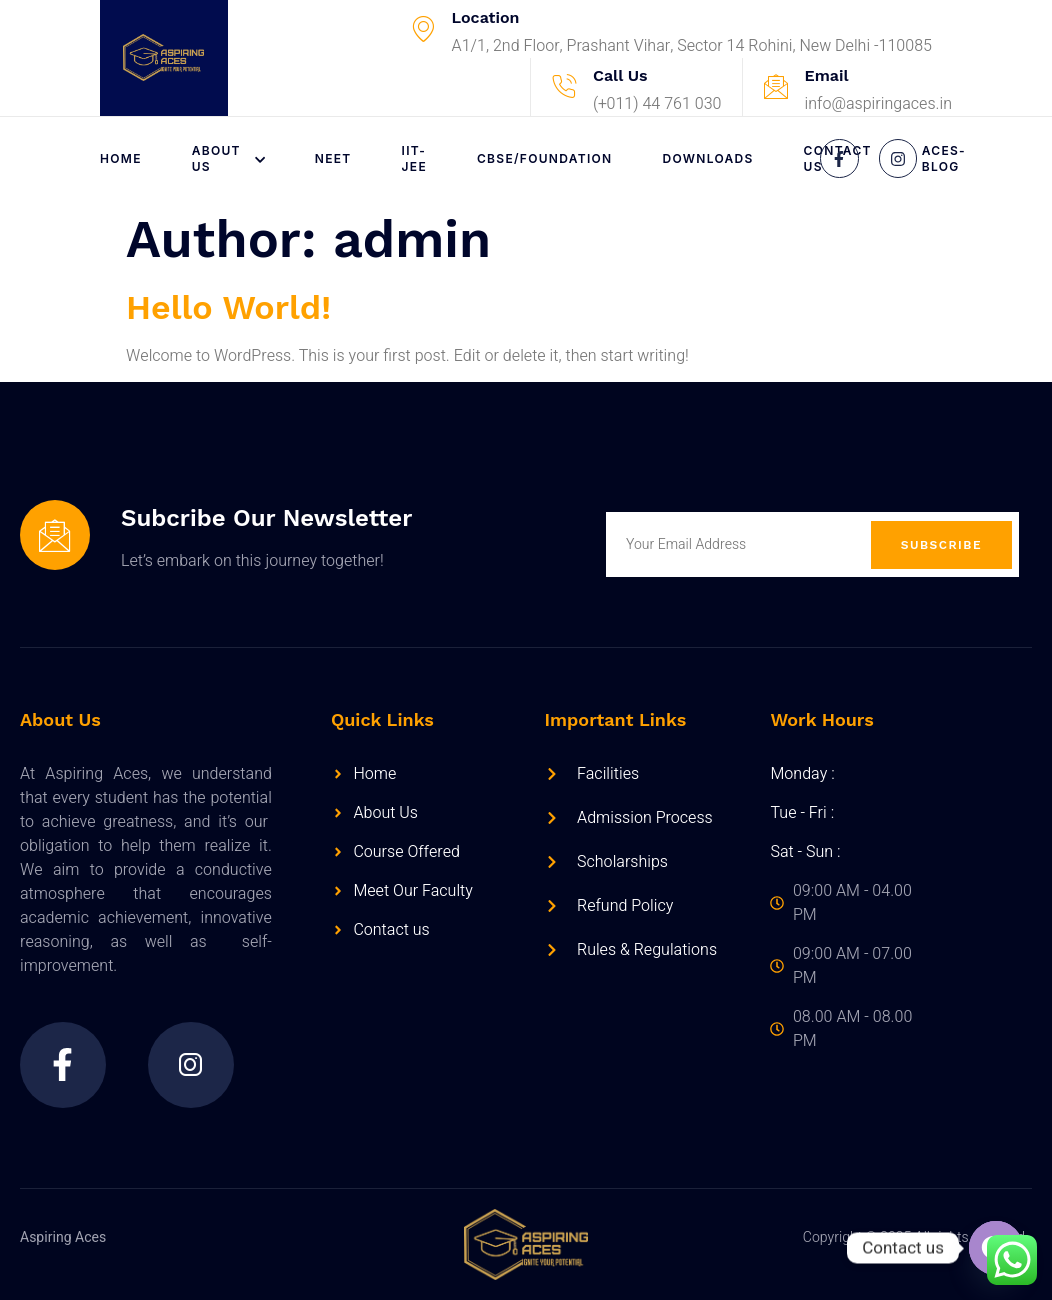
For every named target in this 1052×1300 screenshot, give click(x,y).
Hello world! (228, 307)
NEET (333, 158)
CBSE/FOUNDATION (545, 158)
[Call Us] (564, 87)
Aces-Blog (944, 158)
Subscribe (941, 545)
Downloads (708, 158)
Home (121, 158)
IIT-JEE (414, 158)
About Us (228, 158)
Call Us (620, 75)
